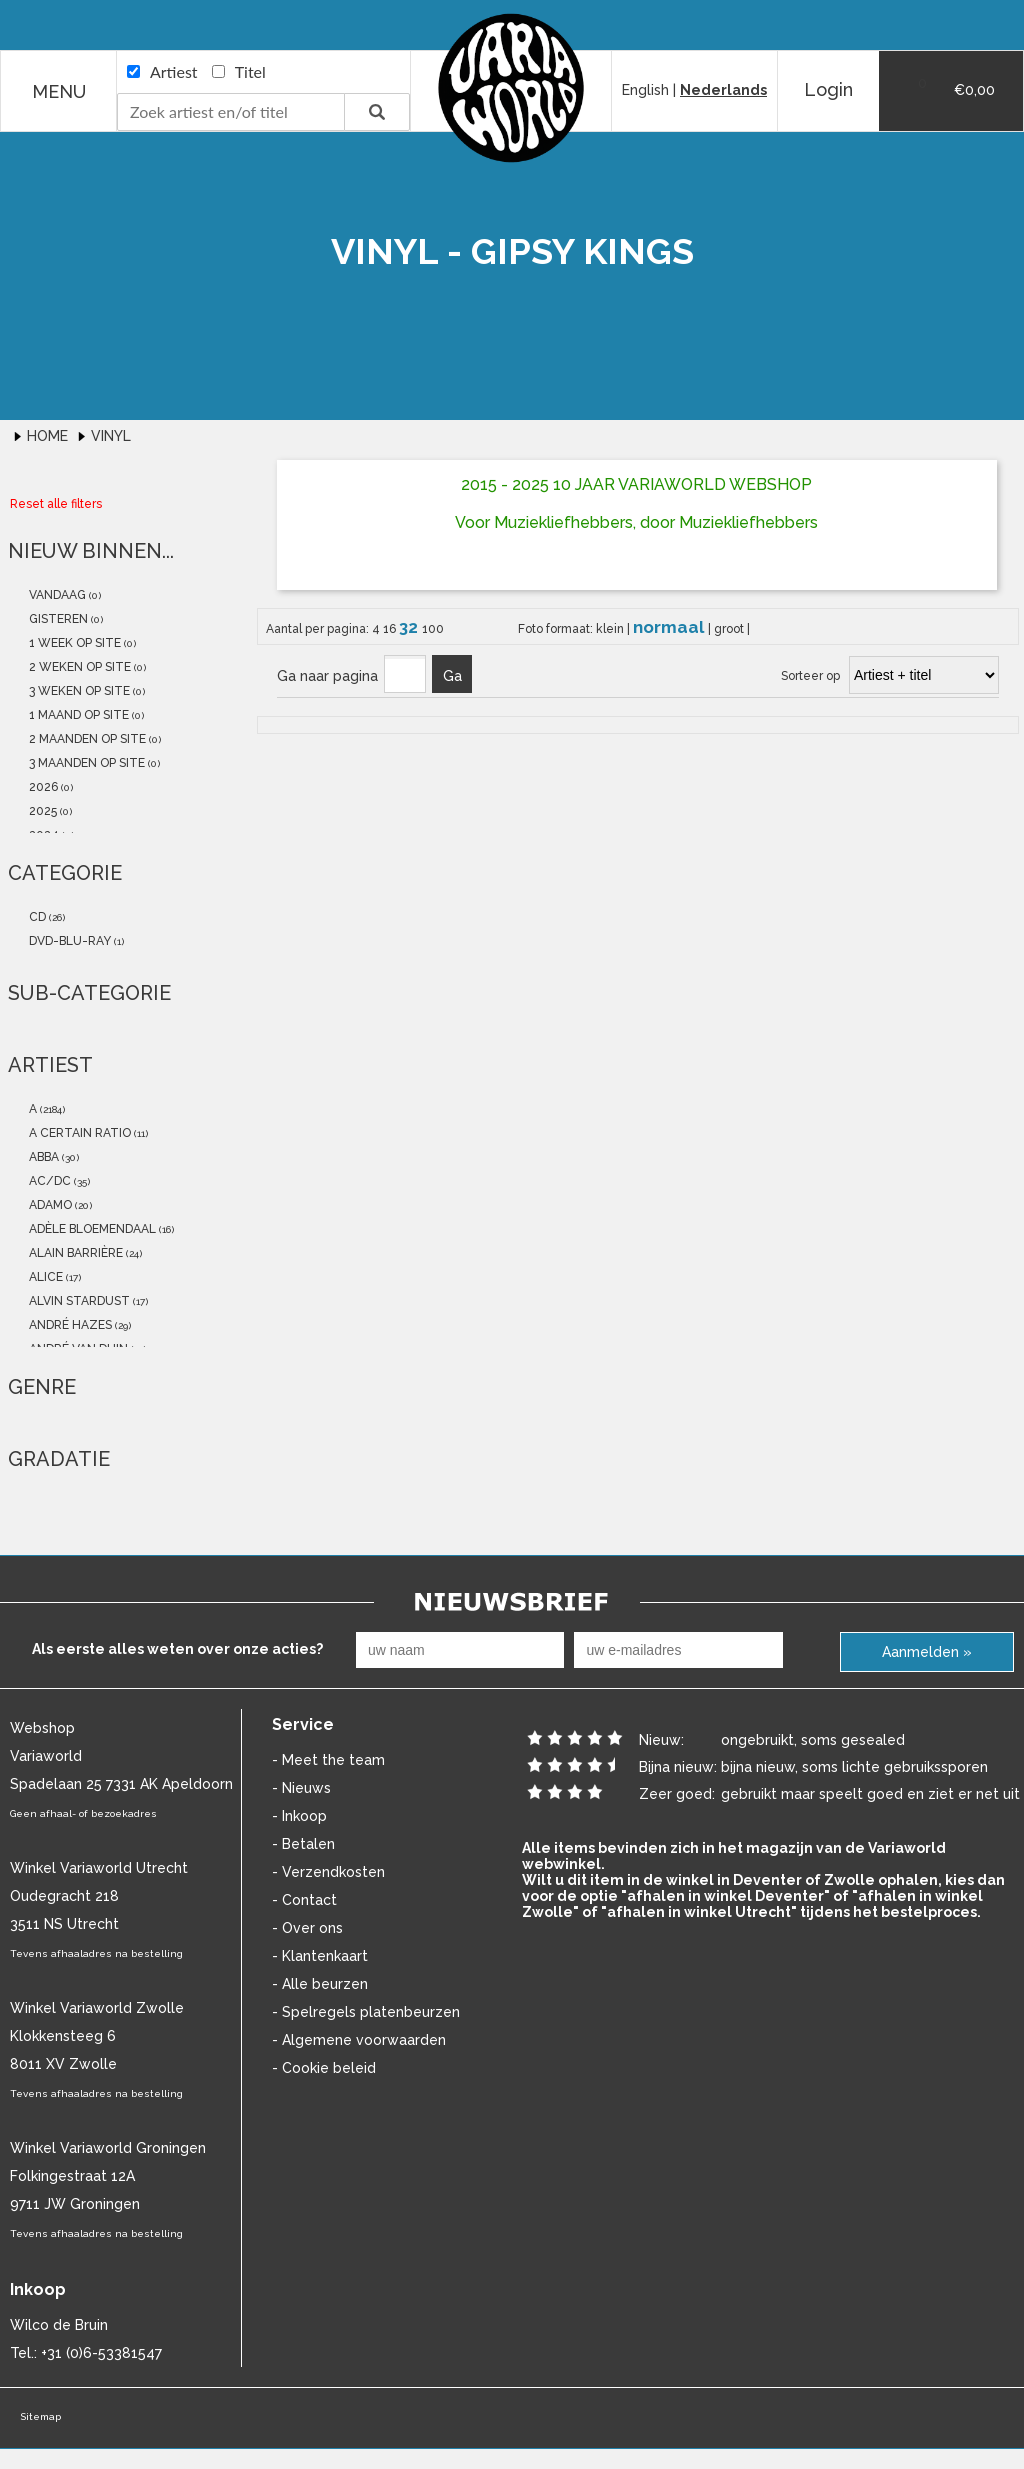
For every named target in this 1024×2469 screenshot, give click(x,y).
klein (611, 629)
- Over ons (307, 1928)
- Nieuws (301, 1788)
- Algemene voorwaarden (359, 2040)
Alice (44, 1277)
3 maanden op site (85, 763)
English (645, 90)
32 (410, 627)
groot (730, 629)
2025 (41, 811)
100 (433, 629)
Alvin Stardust (78, 1301)
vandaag (56, 595)
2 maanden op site (86, 739)
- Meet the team (328, 1760)
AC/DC (48, 1181)
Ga (452, 676)
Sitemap (40, 2416)
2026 (42, 787)
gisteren (57, 619)
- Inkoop (299, 1816)
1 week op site (73, 643)
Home (49, 436)
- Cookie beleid (324, 2068)
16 (391, 629)
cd (36, 917)
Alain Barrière (74, 1253)
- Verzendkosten (328, 1872)
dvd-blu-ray (68, 941)
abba (42, 1157)
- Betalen (303, 1844)
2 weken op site (78, 667)
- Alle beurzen (320, 1984)
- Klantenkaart (320, 1956)
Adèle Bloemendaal (91, 1229)
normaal (670, 627)
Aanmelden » (927, 1652)
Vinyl (111, 436)
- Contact (304, 1900)
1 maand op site (77, 715)
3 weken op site (78, 691)
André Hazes (69, 1325)
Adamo (49, 1205)
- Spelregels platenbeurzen (366, 2012)
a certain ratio (78, 1133)
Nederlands (723, 90)
